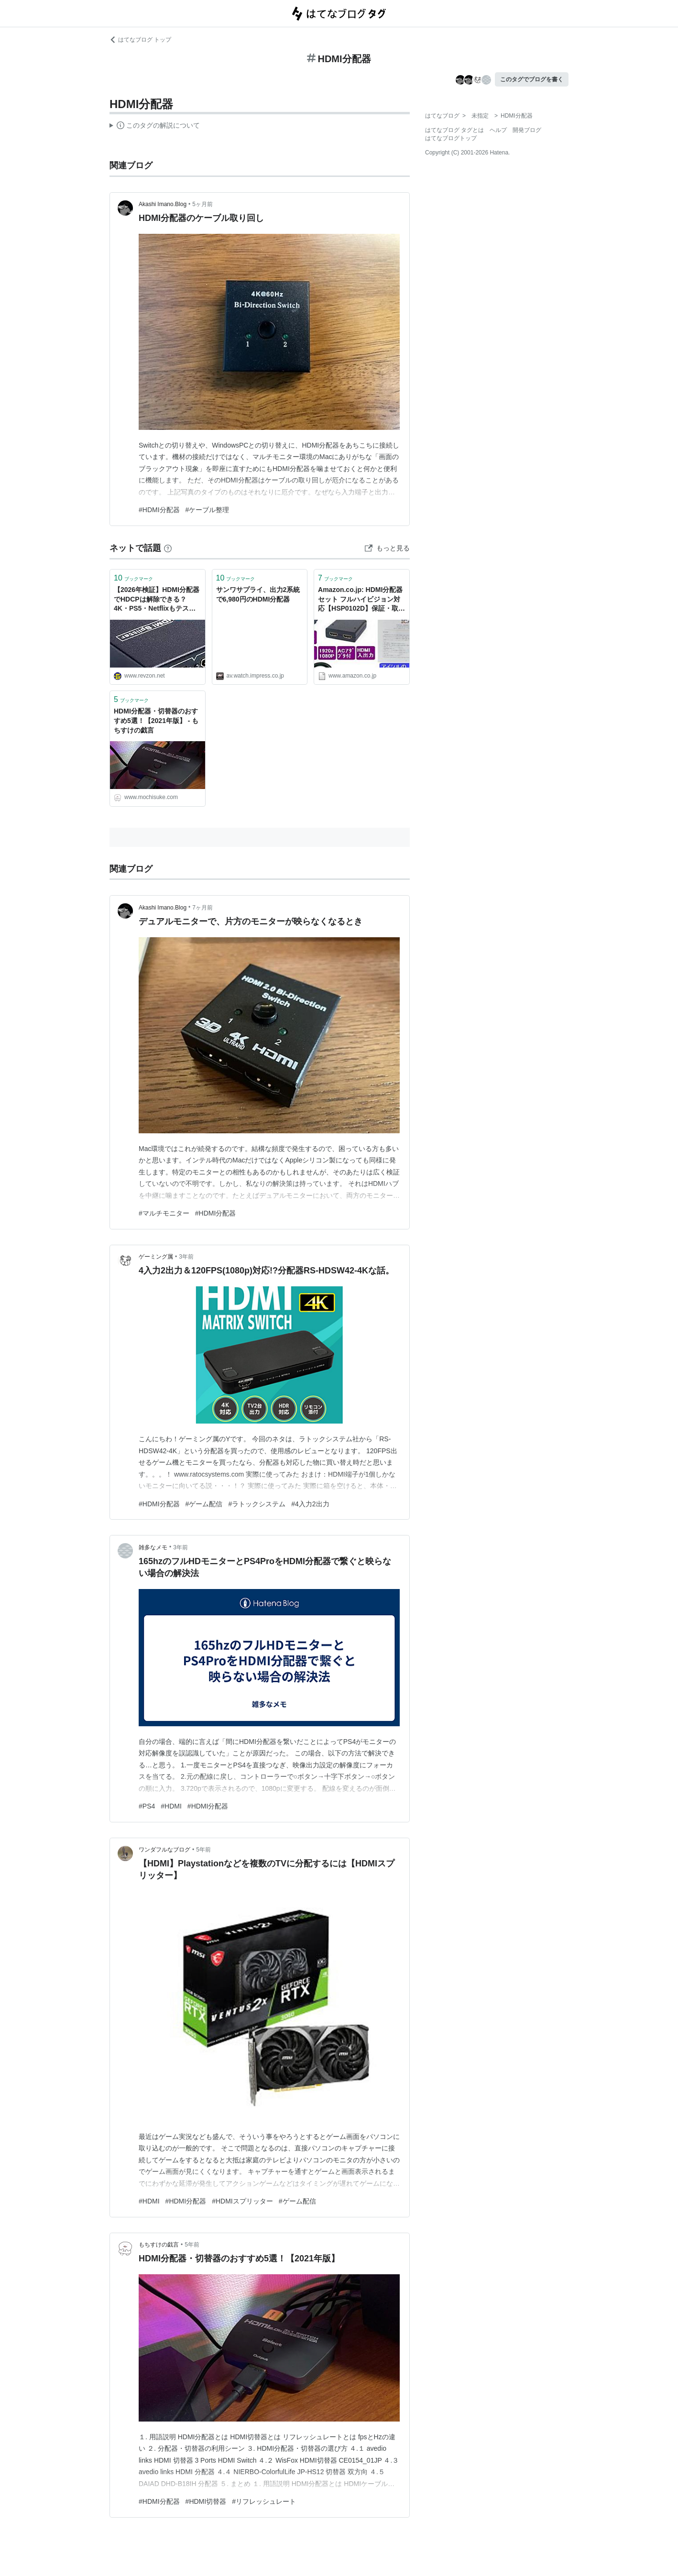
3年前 (186, 1256)
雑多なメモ (153, 1547)
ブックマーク (133, 578)
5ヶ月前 (202, 204)
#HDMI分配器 (159, 510)
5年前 (203, 1849)
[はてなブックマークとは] (168, 548)
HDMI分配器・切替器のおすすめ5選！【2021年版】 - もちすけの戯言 (156, 720)
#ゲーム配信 (204, 1504)
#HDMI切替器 (206, 2501)
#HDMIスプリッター (242, 2201)
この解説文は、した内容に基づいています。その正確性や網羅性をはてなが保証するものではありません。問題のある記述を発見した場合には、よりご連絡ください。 (154, 126)
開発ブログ (527, 130)
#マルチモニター (164, 1213)
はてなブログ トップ (140, 39)
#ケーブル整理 (208, 510)
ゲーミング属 (156, 1256)
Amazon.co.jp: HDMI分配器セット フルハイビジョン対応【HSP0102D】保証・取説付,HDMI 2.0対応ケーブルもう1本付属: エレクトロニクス (361, 600)
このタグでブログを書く (531, 79)
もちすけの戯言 (159, 2244)
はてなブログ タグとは (454, 130)
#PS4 (147, 1806)
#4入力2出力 (310, 1504)
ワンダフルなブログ (164, 1849)
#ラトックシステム (256, 1504)
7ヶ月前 (202, 907)
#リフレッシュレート (264, 2501)
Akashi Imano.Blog (162, 204)
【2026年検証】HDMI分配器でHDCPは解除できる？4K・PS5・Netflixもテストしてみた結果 (156, 600)
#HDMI (171, 1806)
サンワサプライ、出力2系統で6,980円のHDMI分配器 (258, 594)
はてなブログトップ (451, 138)
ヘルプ (498, 130)
